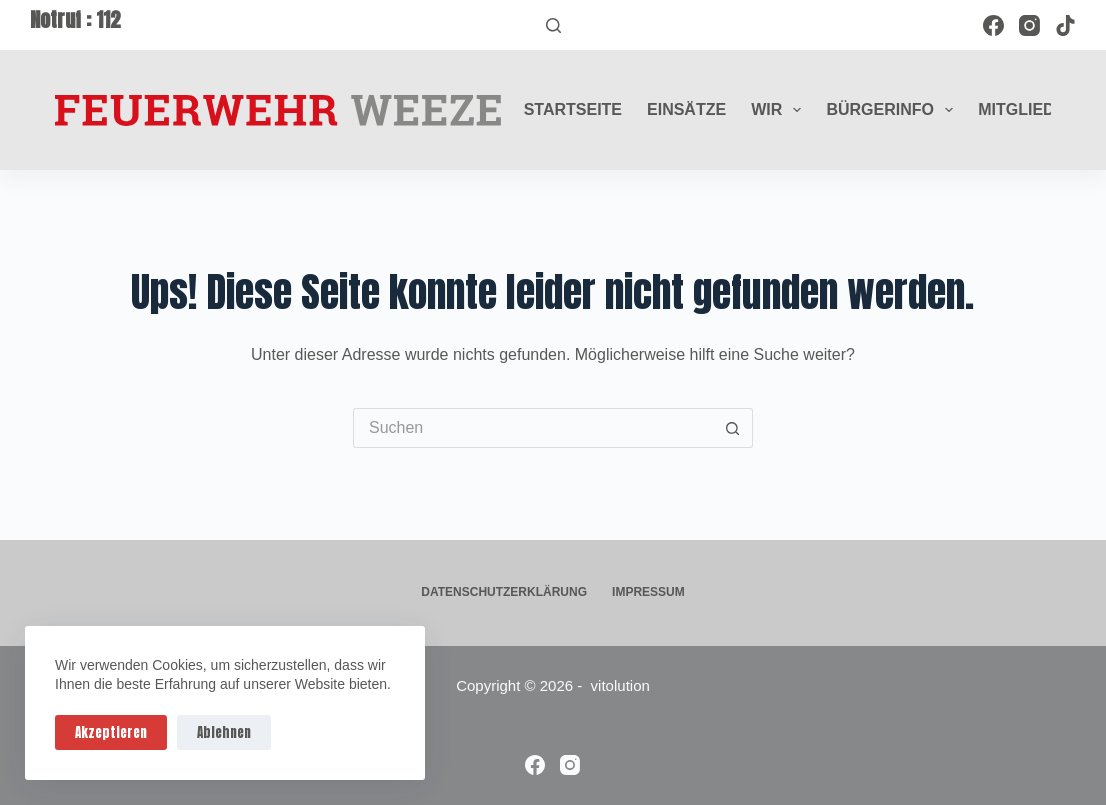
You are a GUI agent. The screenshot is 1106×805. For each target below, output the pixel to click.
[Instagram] (1029, 25)
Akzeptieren (111, 732)
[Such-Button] (733, 428)
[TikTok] (1065, 25)
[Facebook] (993, 25)
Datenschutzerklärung (504, 592)
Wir (780, 110)
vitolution (620, 685)
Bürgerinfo (893, 110)
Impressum (648, 592)
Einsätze (686, 109)
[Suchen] (553, 25)
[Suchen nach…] (533, 428)
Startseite (573, 109)
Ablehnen (224, 732)
